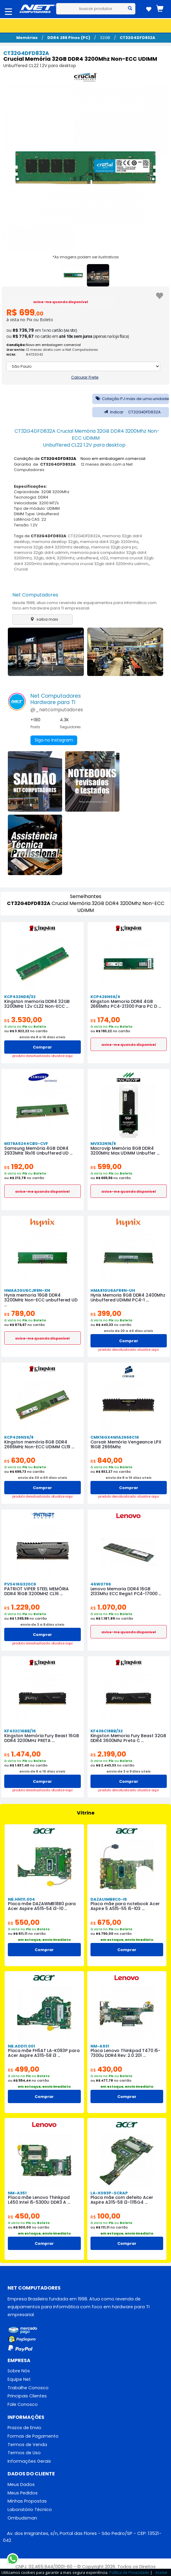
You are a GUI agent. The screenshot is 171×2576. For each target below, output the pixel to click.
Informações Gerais (29, 2461)
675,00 (106, 1922)
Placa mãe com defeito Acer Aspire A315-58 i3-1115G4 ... (121, 2200)
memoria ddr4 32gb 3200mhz (109, 541)
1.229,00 (22, 1607)
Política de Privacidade (129, 2572)
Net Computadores (35, 594)
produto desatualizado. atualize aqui (42, 1056)
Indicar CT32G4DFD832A (131, 412)
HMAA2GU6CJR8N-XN (26, 1290)
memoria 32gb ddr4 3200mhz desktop (51, 547)
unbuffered (87, 558)
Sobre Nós (19, 2371)
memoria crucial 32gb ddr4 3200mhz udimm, (105, 563)
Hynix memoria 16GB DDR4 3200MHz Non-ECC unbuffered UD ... (41, 1300)
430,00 (106, 2069)
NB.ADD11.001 (21, 2046)
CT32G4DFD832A (137, 37)
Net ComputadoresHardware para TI (55, 699)
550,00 (24, 1922)
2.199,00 (108, 1754)
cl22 (104, 558)
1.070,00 (108, 1607)
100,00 (105, 2216)
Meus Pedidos (23, 2493)
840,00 (106, 1460)
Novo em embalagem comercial (53, 344)
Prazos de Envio (24, 2428)
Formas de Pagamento (33, 2436)
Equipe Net (19, 2379)
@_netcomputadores (56, 709)
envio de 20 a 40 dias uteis (128, 1331)
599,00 (106, 1167)
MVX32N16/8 (103, 1143)
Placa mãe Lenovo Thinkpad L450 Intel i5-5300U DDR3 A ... (44, 2200)
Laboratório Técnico (30, 2510)
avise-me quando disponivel (128, 1044)
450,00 (24, 2216)
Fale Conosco (23, 2405)
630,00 (20, 1460)
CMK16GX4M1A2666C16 (114, 1437)
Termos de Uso (24, 2453)
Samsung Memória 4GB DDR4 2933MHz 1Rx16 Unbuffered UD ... (38, 1150)
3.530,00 (23, 1020)
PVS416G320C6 (20, 1584)
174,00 (105, 1020)
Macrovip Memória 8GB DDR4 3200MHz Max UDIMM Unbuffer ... (125, 1150)
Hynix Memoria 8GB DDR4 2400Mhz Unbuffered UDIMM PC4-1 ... (127, 1297)
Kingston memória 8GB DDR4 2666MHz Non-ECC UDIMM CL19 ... (39, 1444)
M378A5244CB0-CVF (26, 1143)
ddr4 (50, 558)
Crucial (21, 569)
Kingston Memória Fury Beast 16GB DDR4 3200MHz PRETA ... (41, 1738)
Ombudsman (22, 2518)
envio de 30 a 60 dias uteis (42, 1477)
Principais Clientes (27, 2396)
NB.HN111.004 (21, 1899)
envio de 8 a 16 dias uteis (42, 1037)
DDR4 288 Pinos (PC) (68, 37)
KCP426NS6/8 (18, 1437)
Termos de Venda (27, 2445)
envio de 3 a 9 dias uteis (42, 1624)
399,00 (105, 1313)
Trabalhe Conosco (28, 2388)
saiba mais (42, 619)
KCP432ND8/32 (20, 996)
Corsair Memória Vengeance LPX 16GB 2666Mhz (125, 1444)
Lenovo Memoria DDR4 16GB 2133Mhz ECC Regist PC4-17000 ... (125, 1591)
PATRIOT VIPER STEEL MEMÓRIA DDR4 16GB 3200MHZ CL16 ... (36, 1591)
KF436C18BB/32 (106, 1731)
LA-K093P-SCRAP (108, 2193)
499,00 (23, 2069)
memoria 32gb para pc (114, 547)
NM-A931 (99, 2046)
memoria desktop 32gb (55, 541)
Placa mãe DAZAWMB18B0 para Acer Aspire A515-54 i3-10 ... (41, 1906)
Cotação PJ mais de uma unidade (130, 398)
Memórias (27, 37)
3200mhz (65, 558)
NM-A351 (17, 2193)
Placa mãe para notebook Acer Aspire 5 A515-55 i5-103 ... (125, 1906)
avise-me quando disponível (60, 302)
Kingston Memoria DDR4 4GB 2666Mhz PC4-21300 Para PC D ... (125, 1003)
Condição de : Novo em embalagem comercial (79, 458)
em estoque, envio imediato (44, 1939)
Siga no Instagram (54, 740)
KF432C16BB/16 (20, 1731)
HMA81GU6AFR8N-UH (112, 1290)
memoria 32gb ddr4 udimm (41, 552)
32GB (105, 37)
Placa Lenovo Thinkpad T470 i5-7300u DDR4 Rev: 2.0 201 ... (125, 2053)
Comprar (42, 1047)
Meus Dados (21, 2485)
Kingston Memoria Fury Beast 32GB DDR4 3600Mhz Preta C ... (128, 1738)
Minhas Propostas (27, 2502)
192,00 (18, 1167)
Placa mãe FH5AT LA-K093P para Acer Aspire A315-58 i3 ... (43, 2053)
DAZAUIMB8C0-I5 (108, 1899)
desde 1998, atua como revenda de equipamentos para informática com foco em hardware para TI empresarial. (84, 605)
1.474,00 (22, 1754)
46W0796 (100, 1584)
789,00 (19, 1313)
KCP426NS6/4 (105, 996)
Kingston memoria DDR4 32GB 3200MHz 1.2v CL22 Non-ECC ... (37, 1003)
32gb (38, 558)
